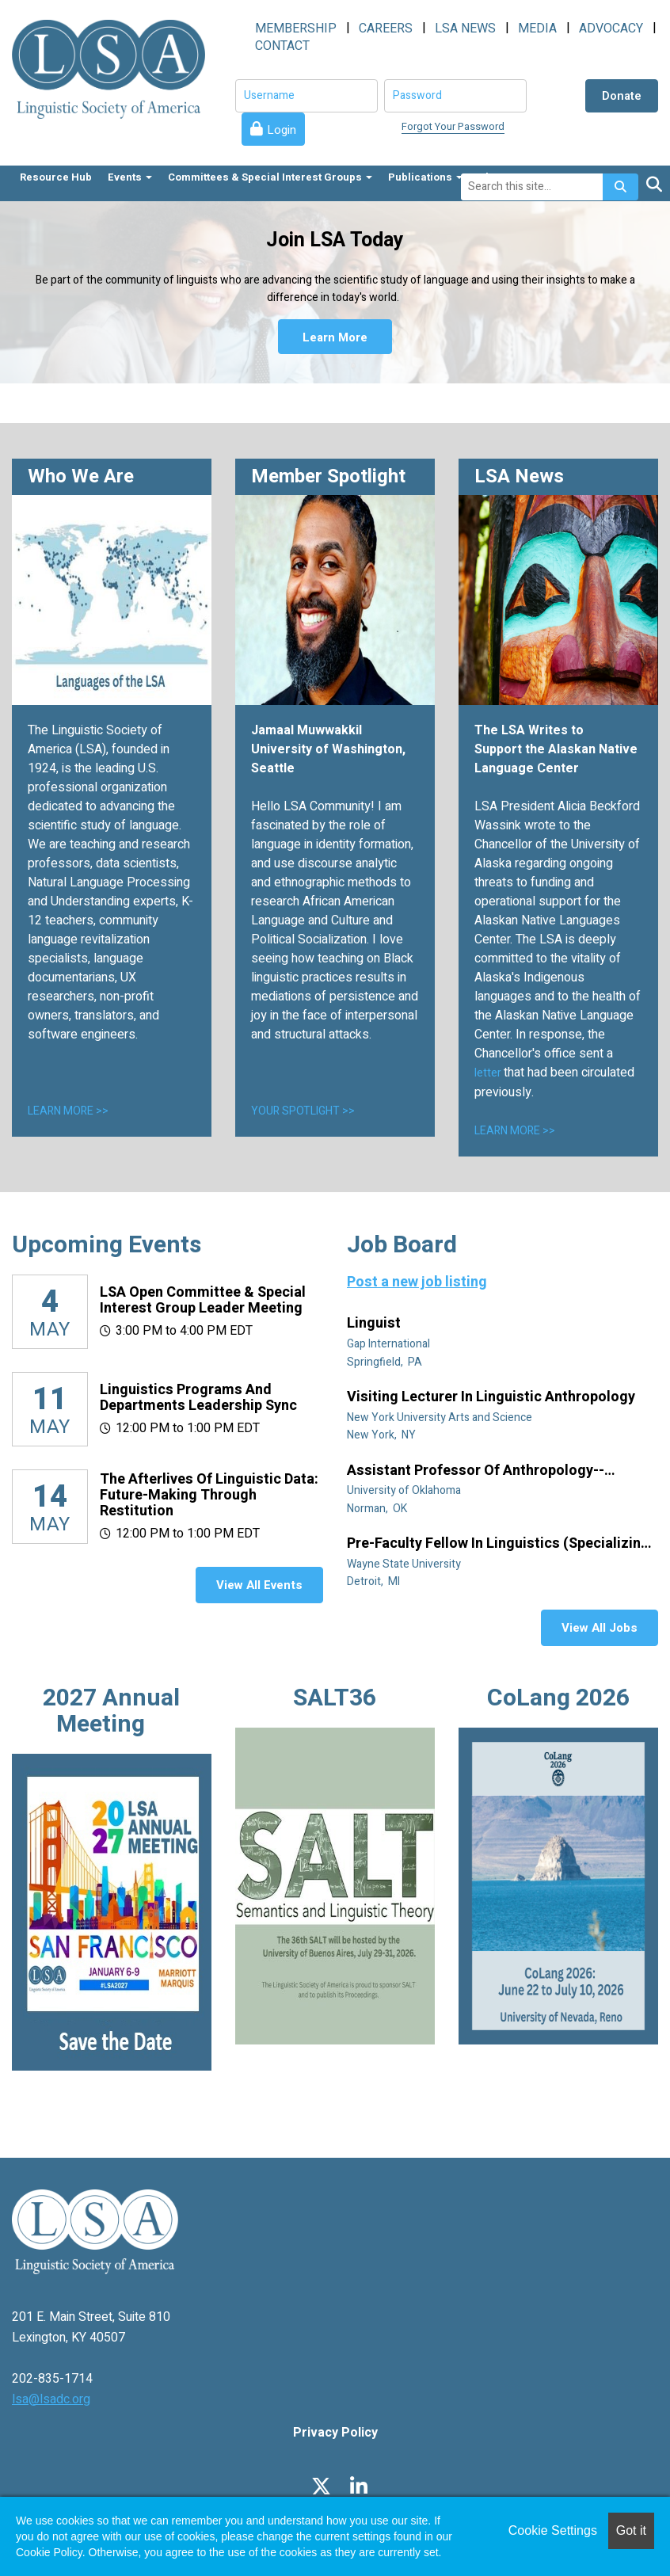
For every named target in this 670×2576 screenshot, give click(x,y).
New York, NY (382, 1435)
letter (489, 1073)
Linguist (375, 1324)
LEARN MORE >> (68, 1111)
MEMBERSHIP (296, 28)
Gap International (389, 1344)
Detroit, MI (374, 1581)
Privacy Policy (335, 2432)
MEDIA (537, 28)
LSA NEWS (465, 28)
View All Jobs (600, 1628)
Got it (631, 2530)
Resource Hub (56, 177)
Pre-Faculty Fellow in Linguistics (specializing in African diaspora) (498, 1544)
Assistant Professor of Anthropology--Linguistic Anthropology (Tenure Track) (479, 1471)
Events (130, 177)
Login (281, 130)
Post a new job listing (417, 1282)
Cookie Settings (552, 2530)
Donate (621, 96)
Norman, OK (378, 1508)
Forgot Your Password (453, 126)
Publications (425, 177)
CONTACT (282, 45)
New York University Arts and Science (441, 1417)
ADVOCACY (611, 28)
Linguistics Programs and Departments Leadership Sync (198, 1397)
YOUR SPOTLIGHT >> (303, 1111)
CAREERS (386, 28)
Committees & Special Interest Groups (270, 177)
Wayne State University (405, 1564)
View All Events (259, 1585)
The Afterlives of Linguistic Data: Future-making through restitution (209, 1495)
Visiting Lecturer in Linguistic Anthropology (492, 1397)
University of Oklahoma (405, 1490)
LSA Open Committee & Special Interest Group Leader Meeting (203, 1300)
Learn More (335, 336)
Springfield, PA (385, 1362)
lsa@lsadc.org (51, 2399)
